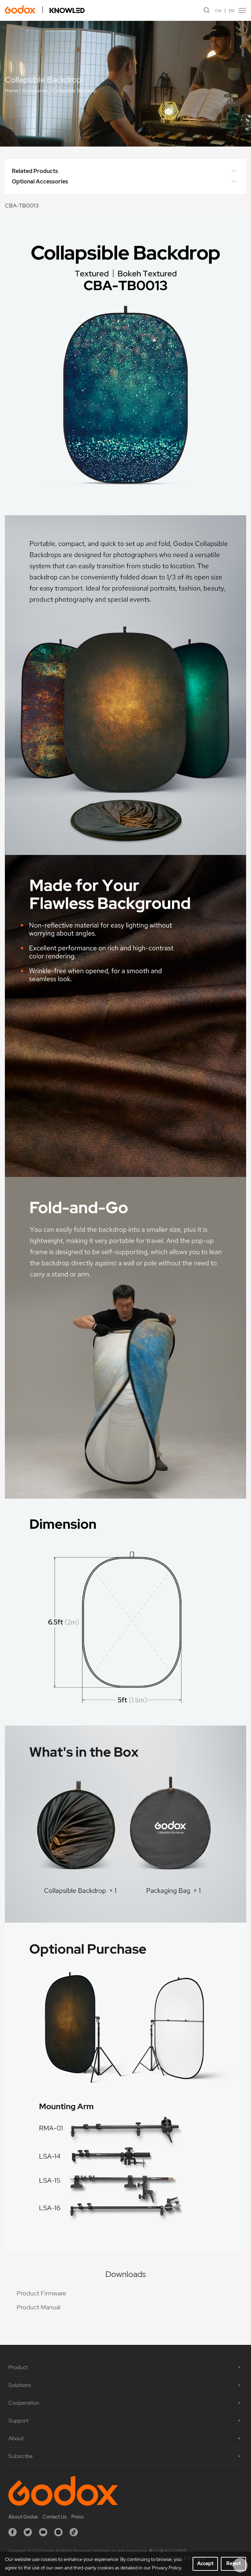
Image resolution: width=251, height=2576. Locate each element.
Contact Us (54, 2517)
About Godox (23, 2517)
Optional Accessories (125, 181)
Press (77, 2517)
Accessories (35, 90)
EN (231, 11)
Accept (205, 2563)
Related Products (125, 171)
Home (11, 90)
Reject (233, 2563)
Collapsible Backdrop (74, 90)
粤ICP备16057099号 (168, 2550)
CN (218, 11)
